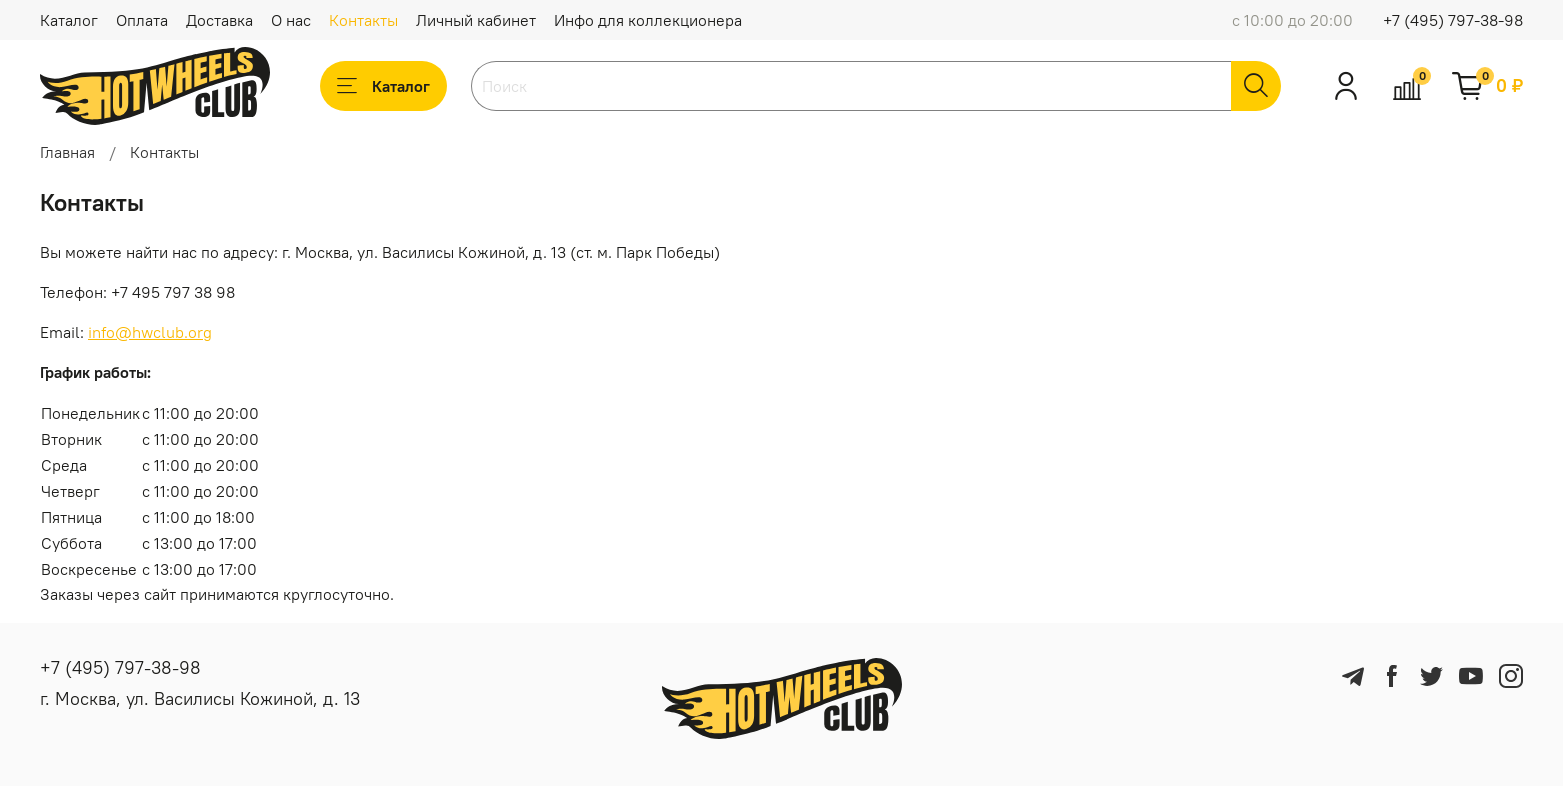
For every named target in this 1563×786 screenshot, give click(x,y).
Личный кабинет (476, 20)
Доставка (219, 20)
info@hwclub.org (150, 332)
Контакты (363, 20)
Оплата (142, 20)
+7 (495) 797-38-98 (1453, 20)
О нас (291, 20)
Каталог (69, 20)
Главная (67, 152)
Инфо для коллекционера (648, 20)
